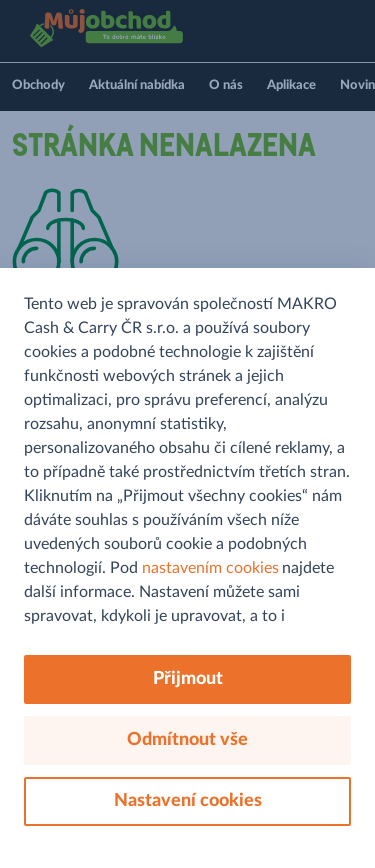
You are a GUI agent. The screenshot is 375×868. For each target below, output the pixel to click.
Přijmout (188, 679)
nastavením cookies (210, 568)
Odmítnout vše (187, 740)
